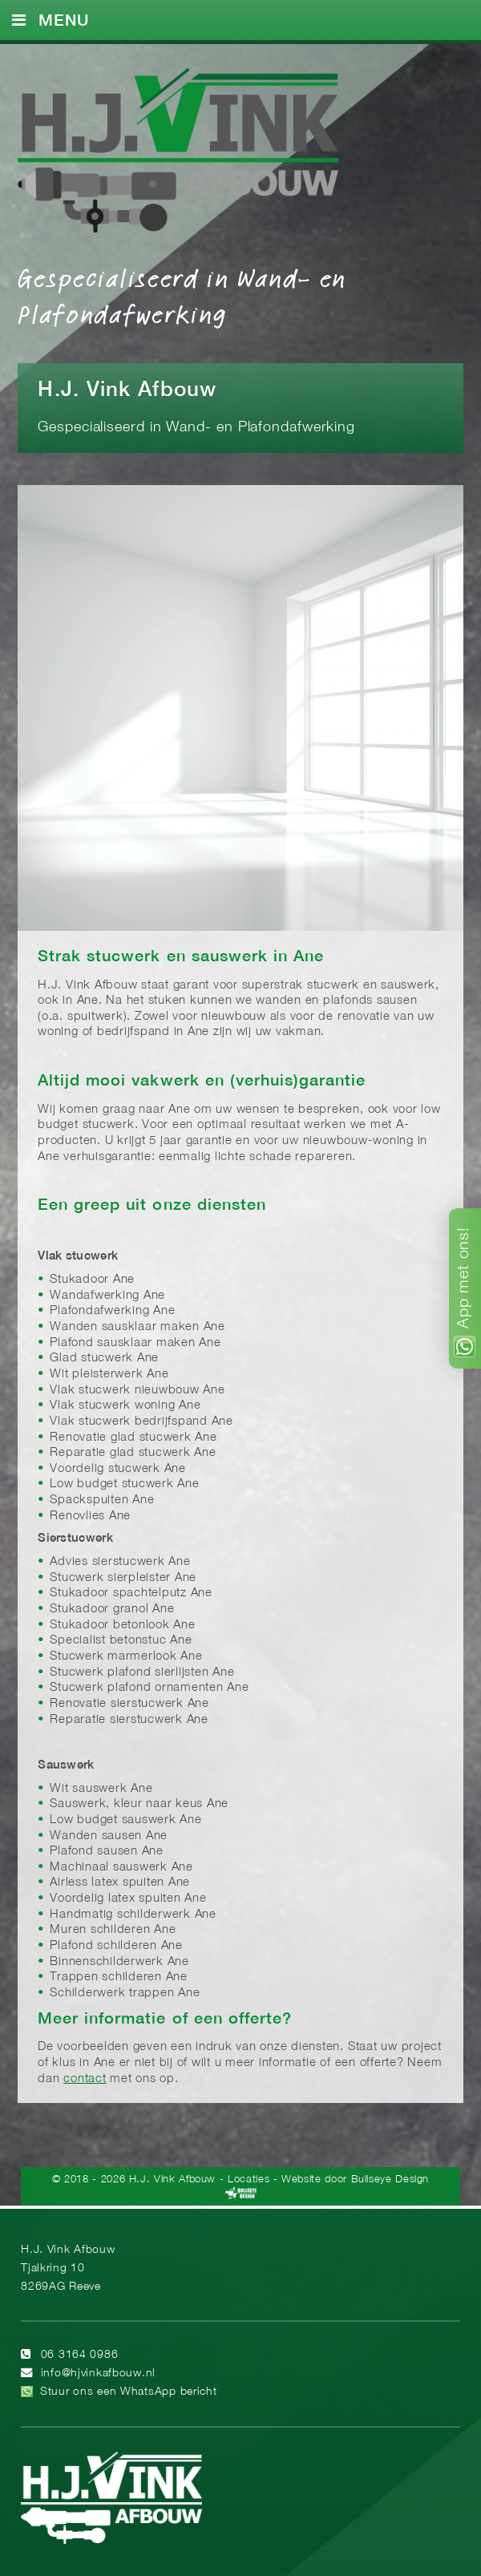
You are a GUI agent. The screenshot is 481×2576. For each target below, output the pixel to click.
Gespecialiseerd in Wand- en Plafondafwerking (182, 295)
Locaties (248, 2179)
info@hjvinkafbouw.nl (98, 2373)
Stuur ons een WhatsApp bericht (128, 2392)
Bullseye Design (390, 2179)
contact (84, 2079)
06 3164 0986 (80, 2355)
